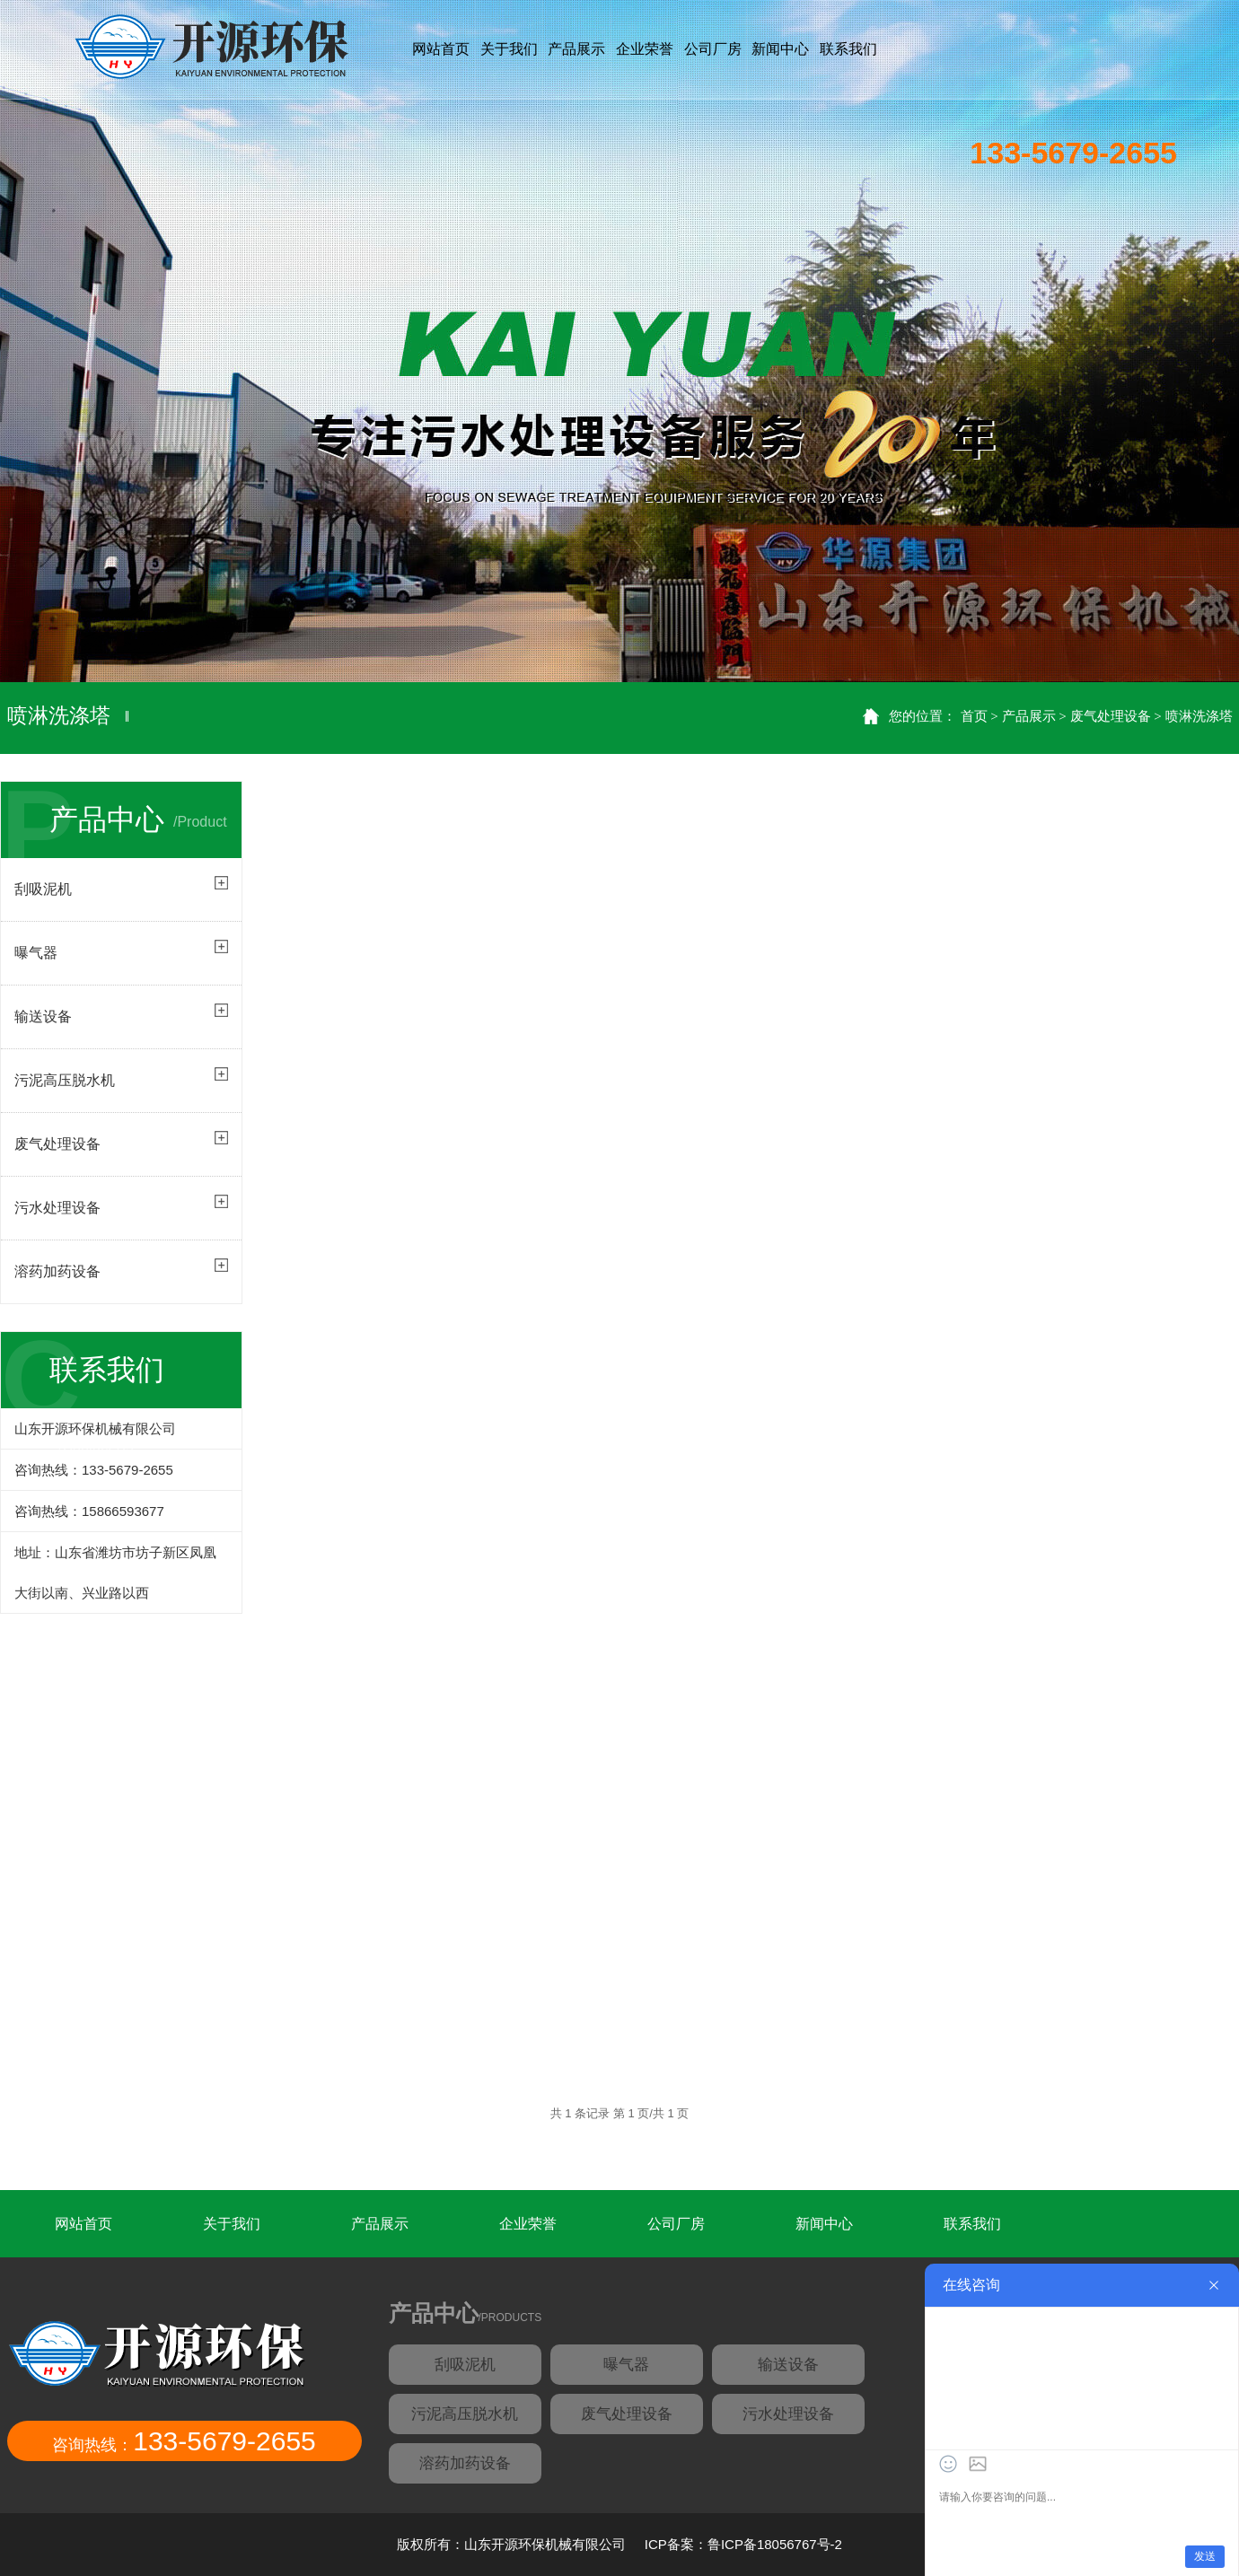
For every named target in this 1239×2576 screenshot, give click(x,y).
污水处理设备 (57, 1207)
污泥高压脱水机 (464, 2414)
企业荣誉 (528, 2223)
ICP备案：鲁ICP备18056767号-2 (741, 2544)
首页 (974, 715)
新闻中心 (824, 2223)
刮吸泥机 (465, 2364)
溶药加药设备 (57, 1271)
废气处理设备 (1110, 715)
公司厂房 (676, 2223)
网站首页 (441, 49)
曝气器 (626, 2364)
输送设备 (788, 2364)
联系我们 (972, 2223)
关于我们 (231, 2223)
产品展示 (1029, 715)
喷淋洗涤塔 (1199, 715)
